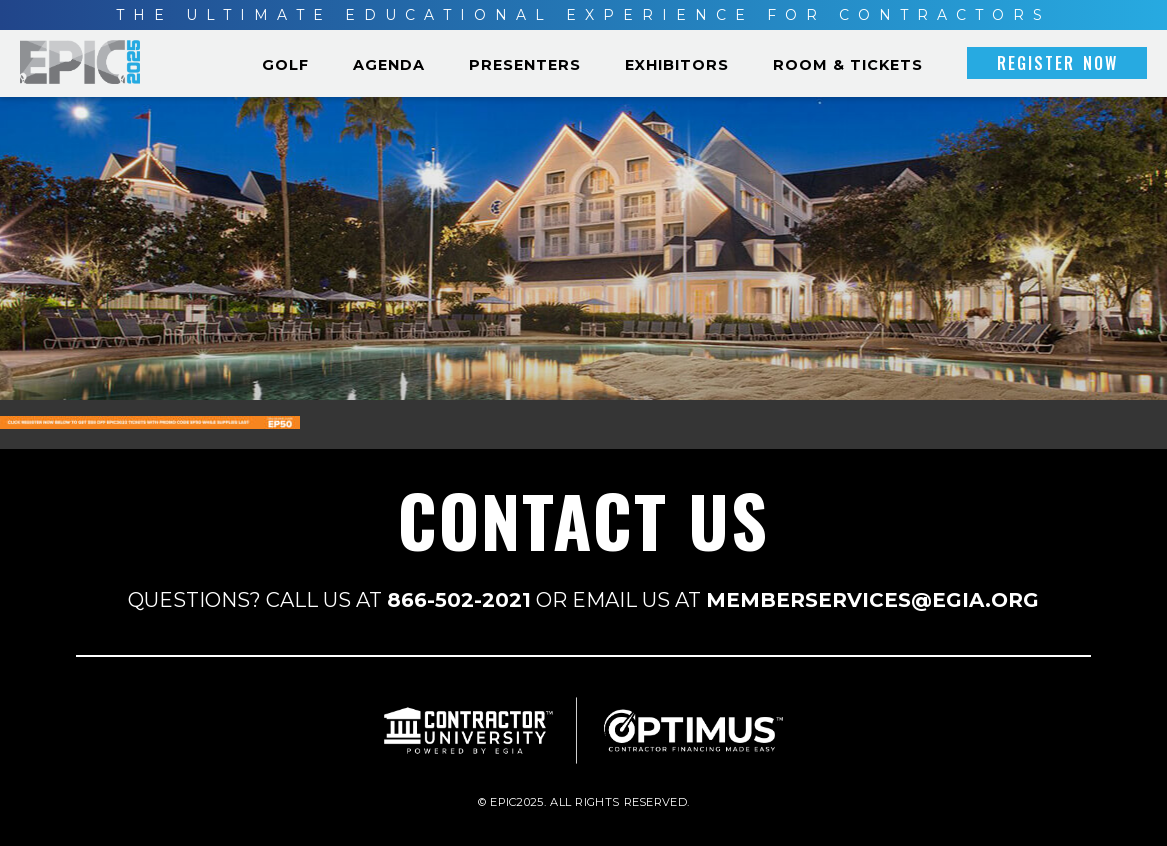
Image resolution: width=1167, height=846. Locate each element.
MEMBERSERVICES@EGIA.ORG (872, 600)
